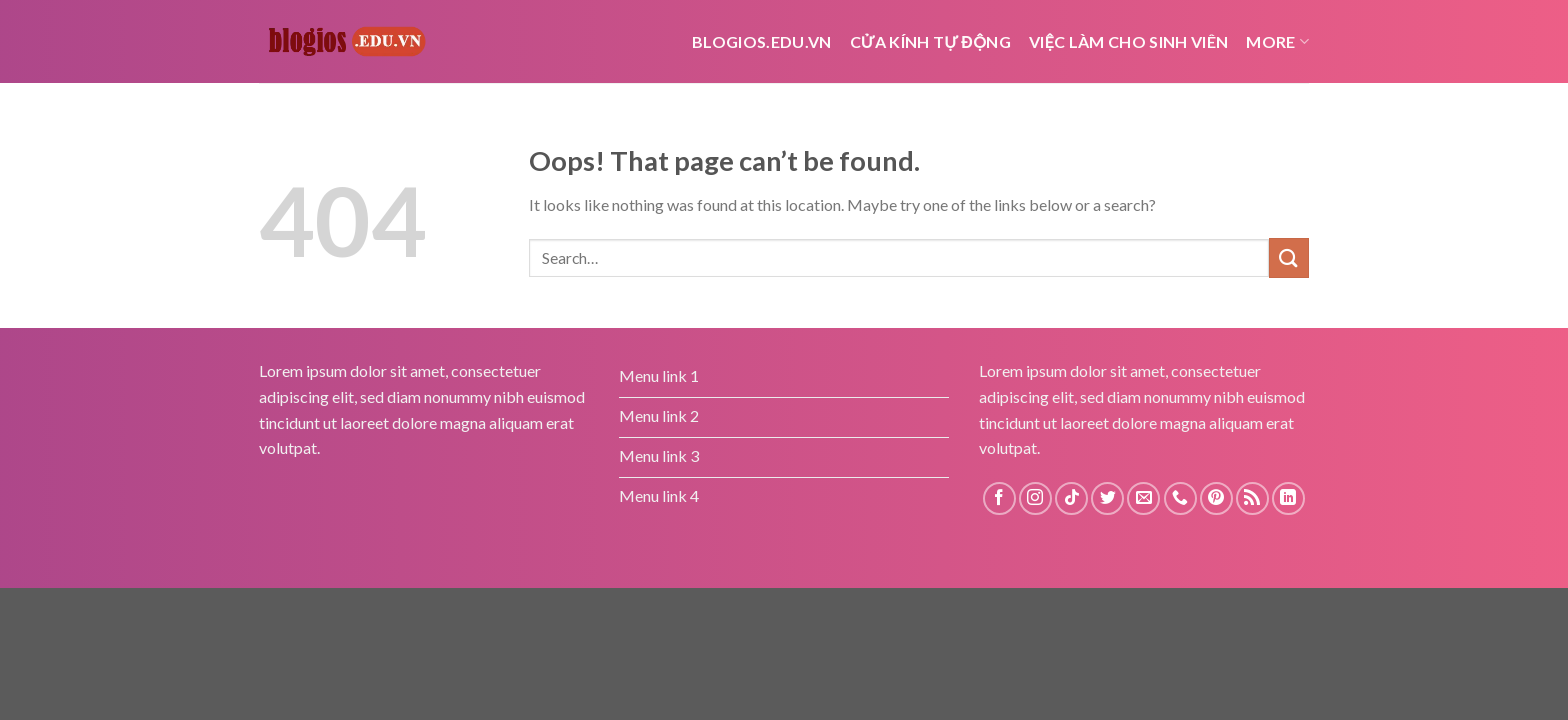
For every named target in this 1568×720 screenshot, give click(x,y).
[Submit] (1289, 257)
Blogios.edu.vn (761, 41)
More (1277, 41)
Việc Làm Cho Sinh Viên (1128, 41)
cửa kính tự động (930, 41)
